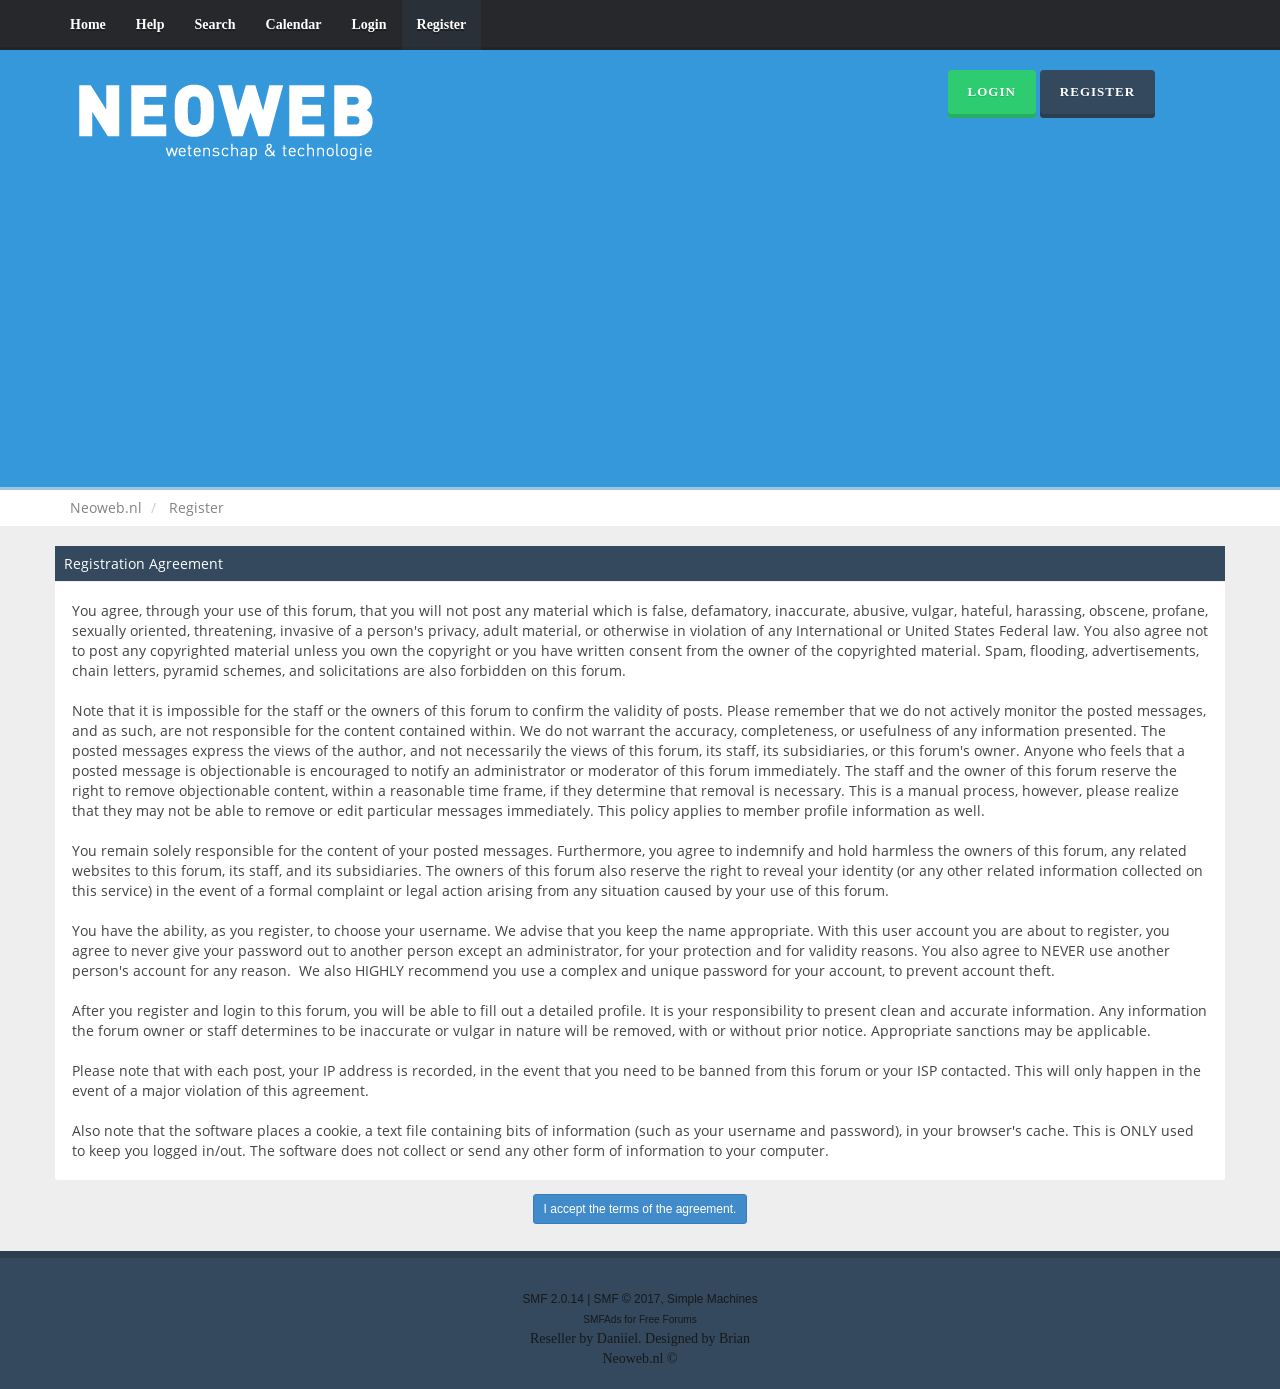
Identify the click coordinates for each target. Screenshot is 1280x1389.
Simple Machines (712, 1299)
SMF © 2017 (627, 1299)
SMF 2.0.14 (552, 1299)
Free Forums (668, 1319)
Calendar (294, 24)
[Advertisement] (640, 320)
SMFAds (602, 1319)
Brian (734, 1338)
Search (215, 24)
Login (369, 24)
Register (442, 24)
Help (150, 24)
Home (88, 24)
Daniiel (617, 1338)
